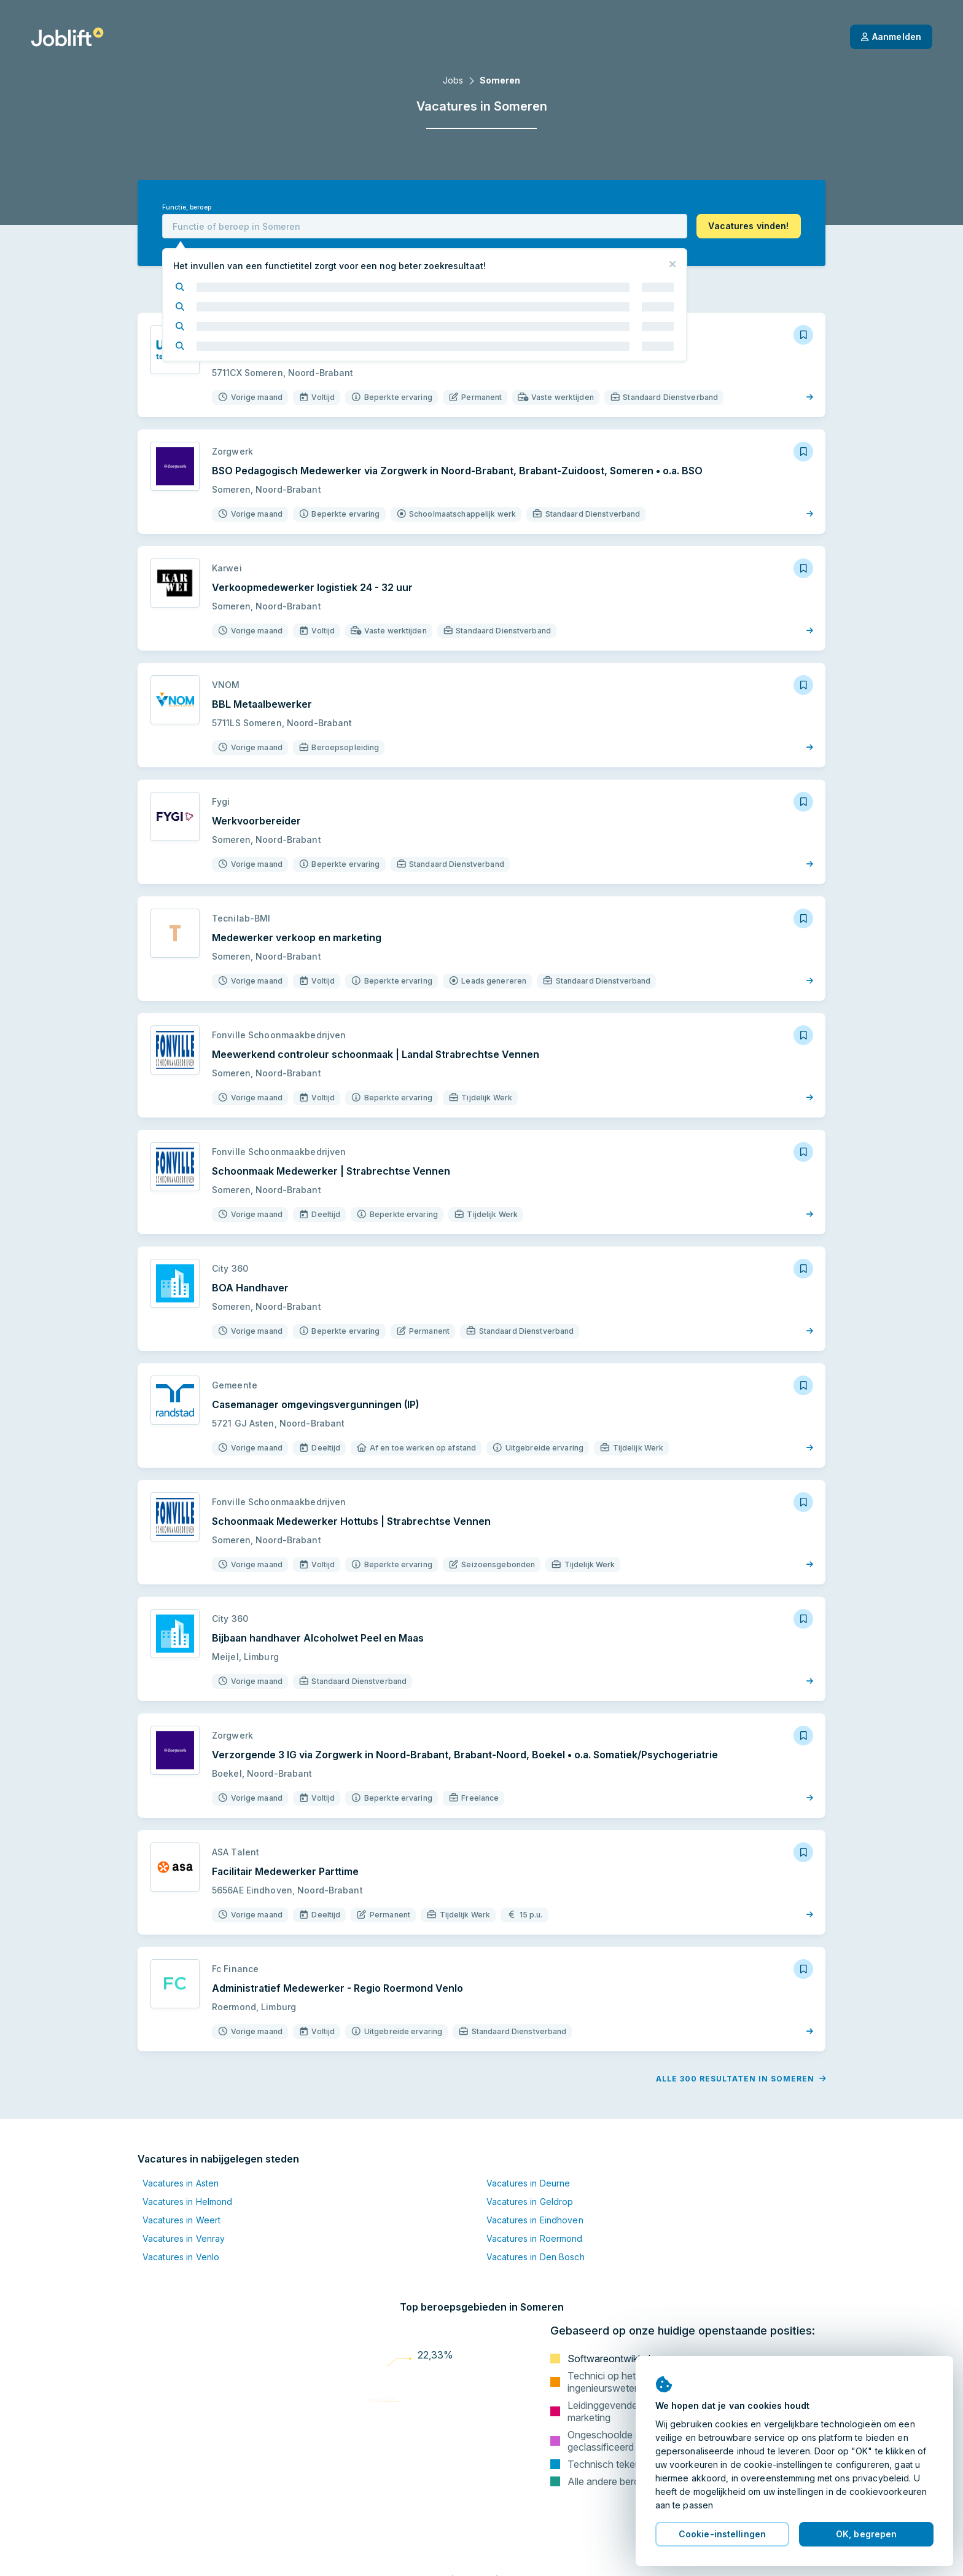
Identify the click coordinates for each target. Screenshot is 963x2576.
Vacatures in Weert (181, 2220)
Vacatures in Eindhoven (534, 2220)
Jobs (453, 80)
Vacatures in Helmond (187, 2201)
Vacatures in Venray (183, 2238)
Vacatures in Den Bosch (535, 2257)
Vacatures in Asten (180, 2183)
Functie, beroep (186, 207)
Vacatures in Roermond (534, 2238)
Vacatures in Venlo (180, 2257)
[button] (748, 226)
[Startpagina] (67, 37)
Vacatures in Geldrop (529, 2201)
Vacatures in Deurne (528, 2183)
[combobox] (424, 226)
